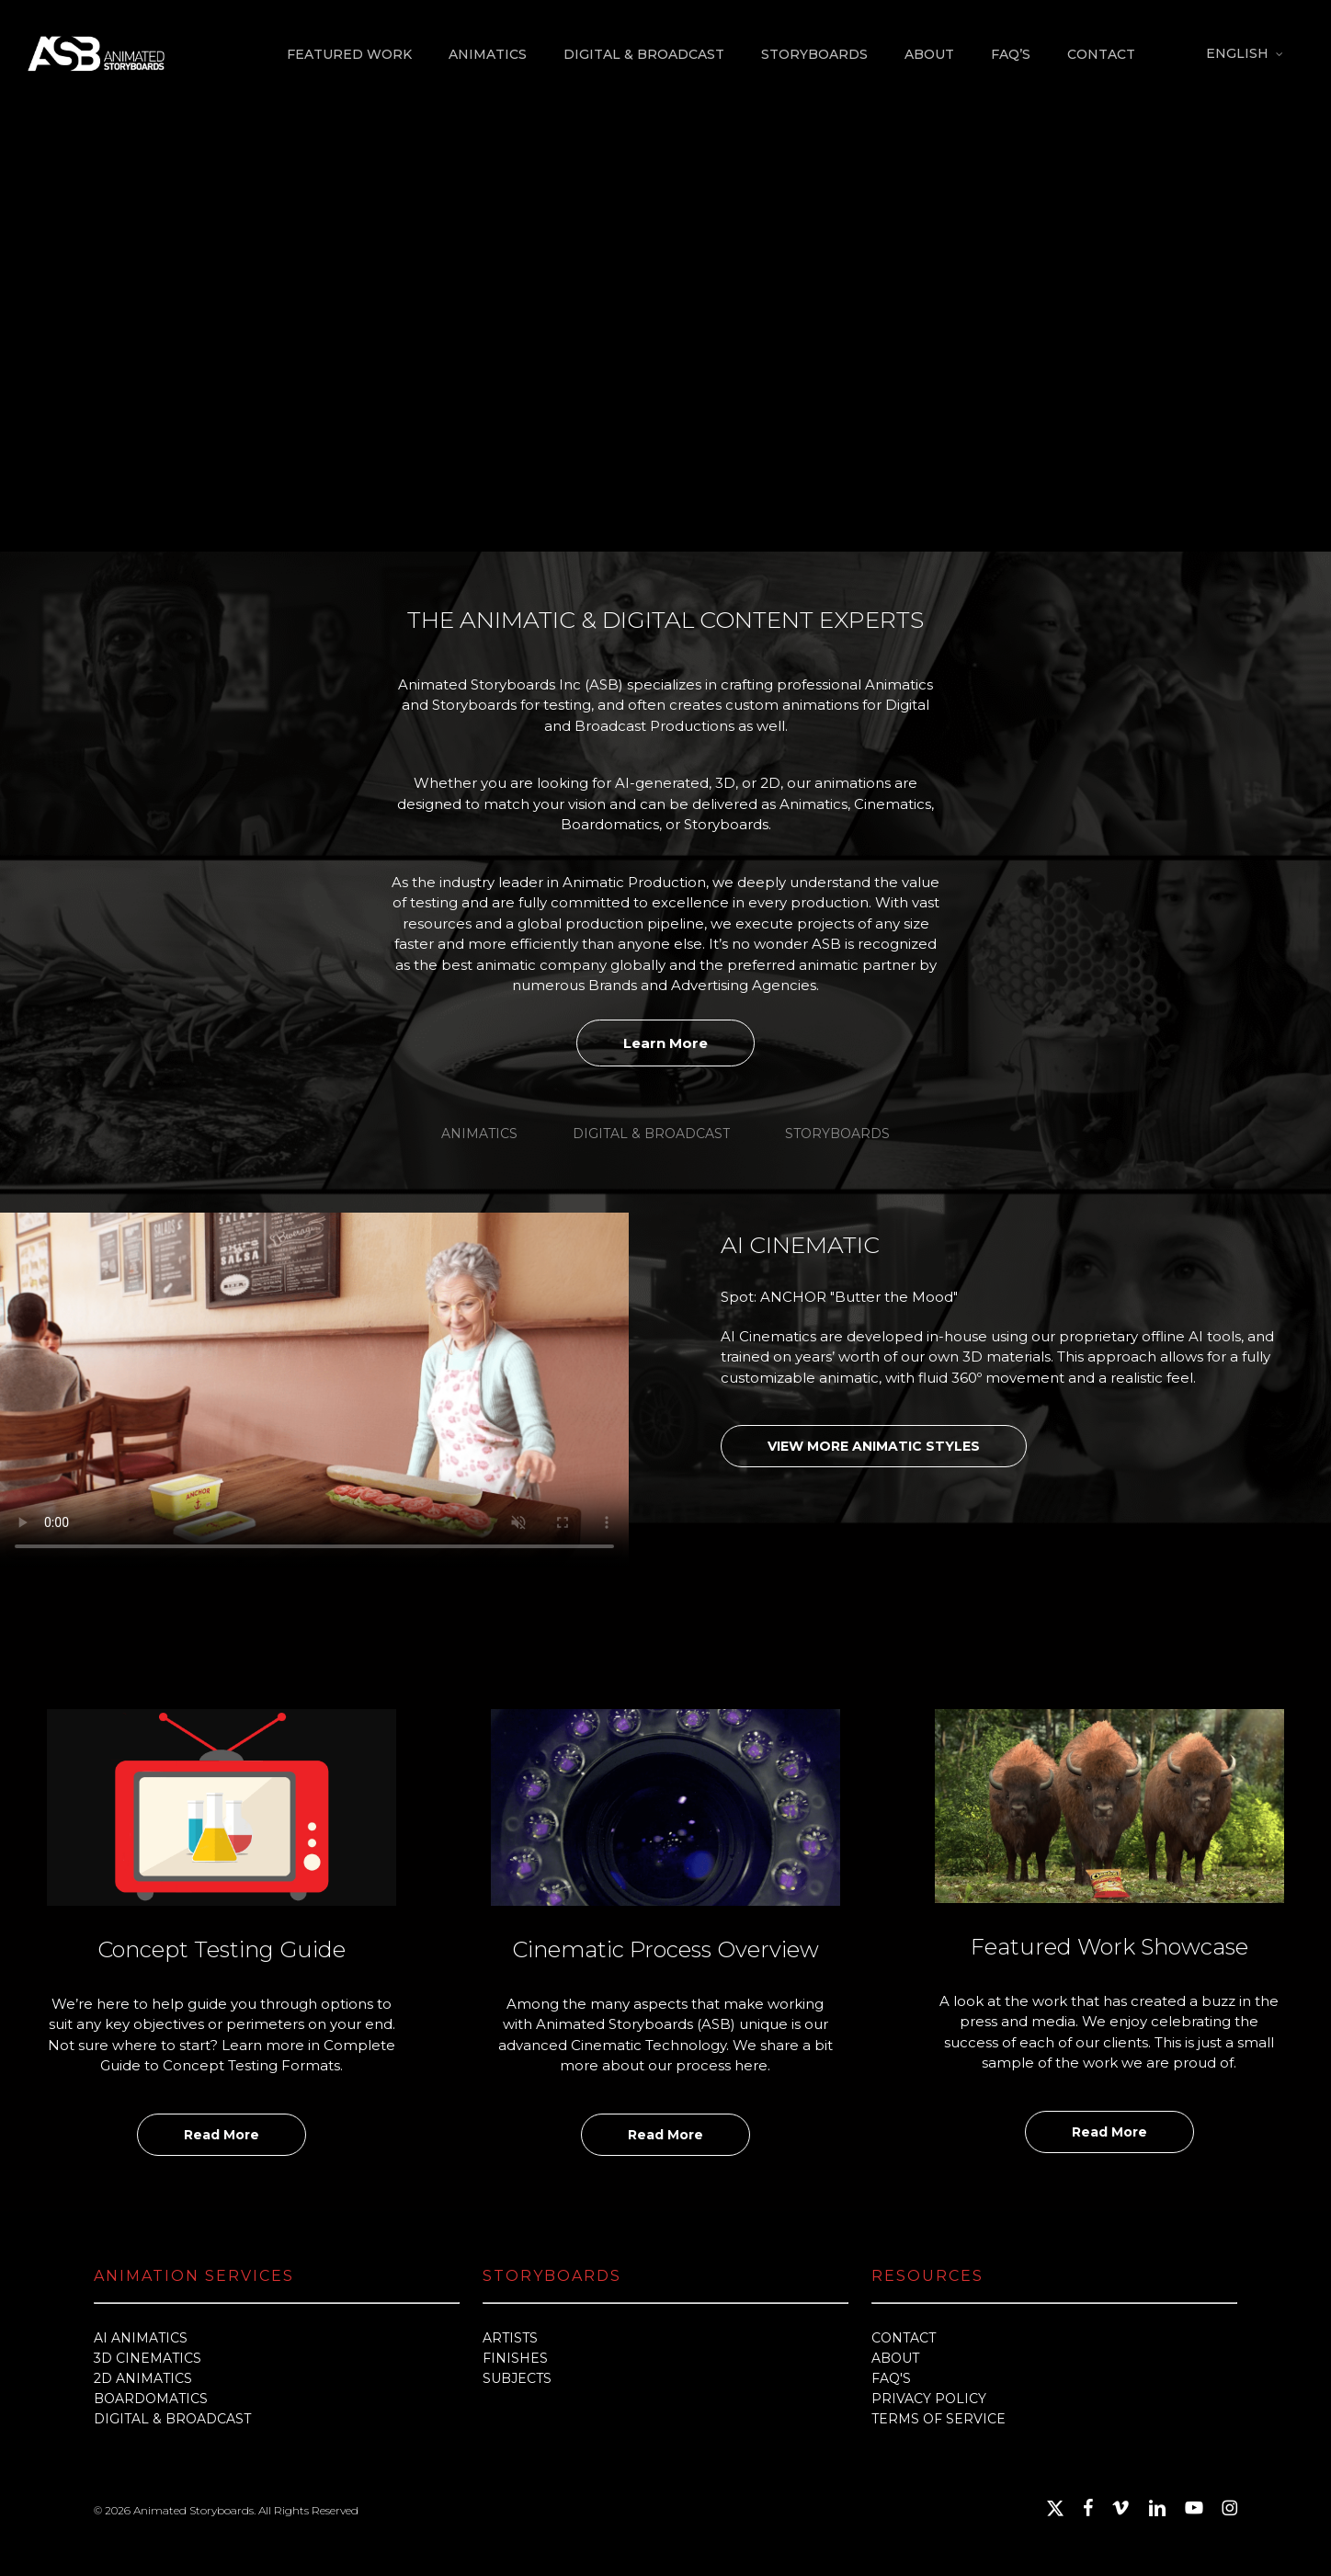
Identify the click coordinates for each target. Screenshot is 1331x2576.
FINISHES (515, 2358)
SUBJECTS (517, 2378)
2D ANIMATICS (143, 2378)
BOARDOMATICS (151, 2398)
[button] (479, 1133)
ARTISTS (510, 2337)
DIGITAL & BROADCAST (172, 2418)
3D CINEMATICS (147, 2358)
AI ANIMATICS (141, 2337)
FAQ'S (891, 2378)
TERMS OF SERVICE (938, 2418)
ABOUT (895, 2358)
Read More (221, 2134)
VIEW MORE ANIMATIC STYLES (874, 1446)
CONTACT (903, 2337)
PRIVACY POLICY (928, 2398)
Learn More (665, 1043)
